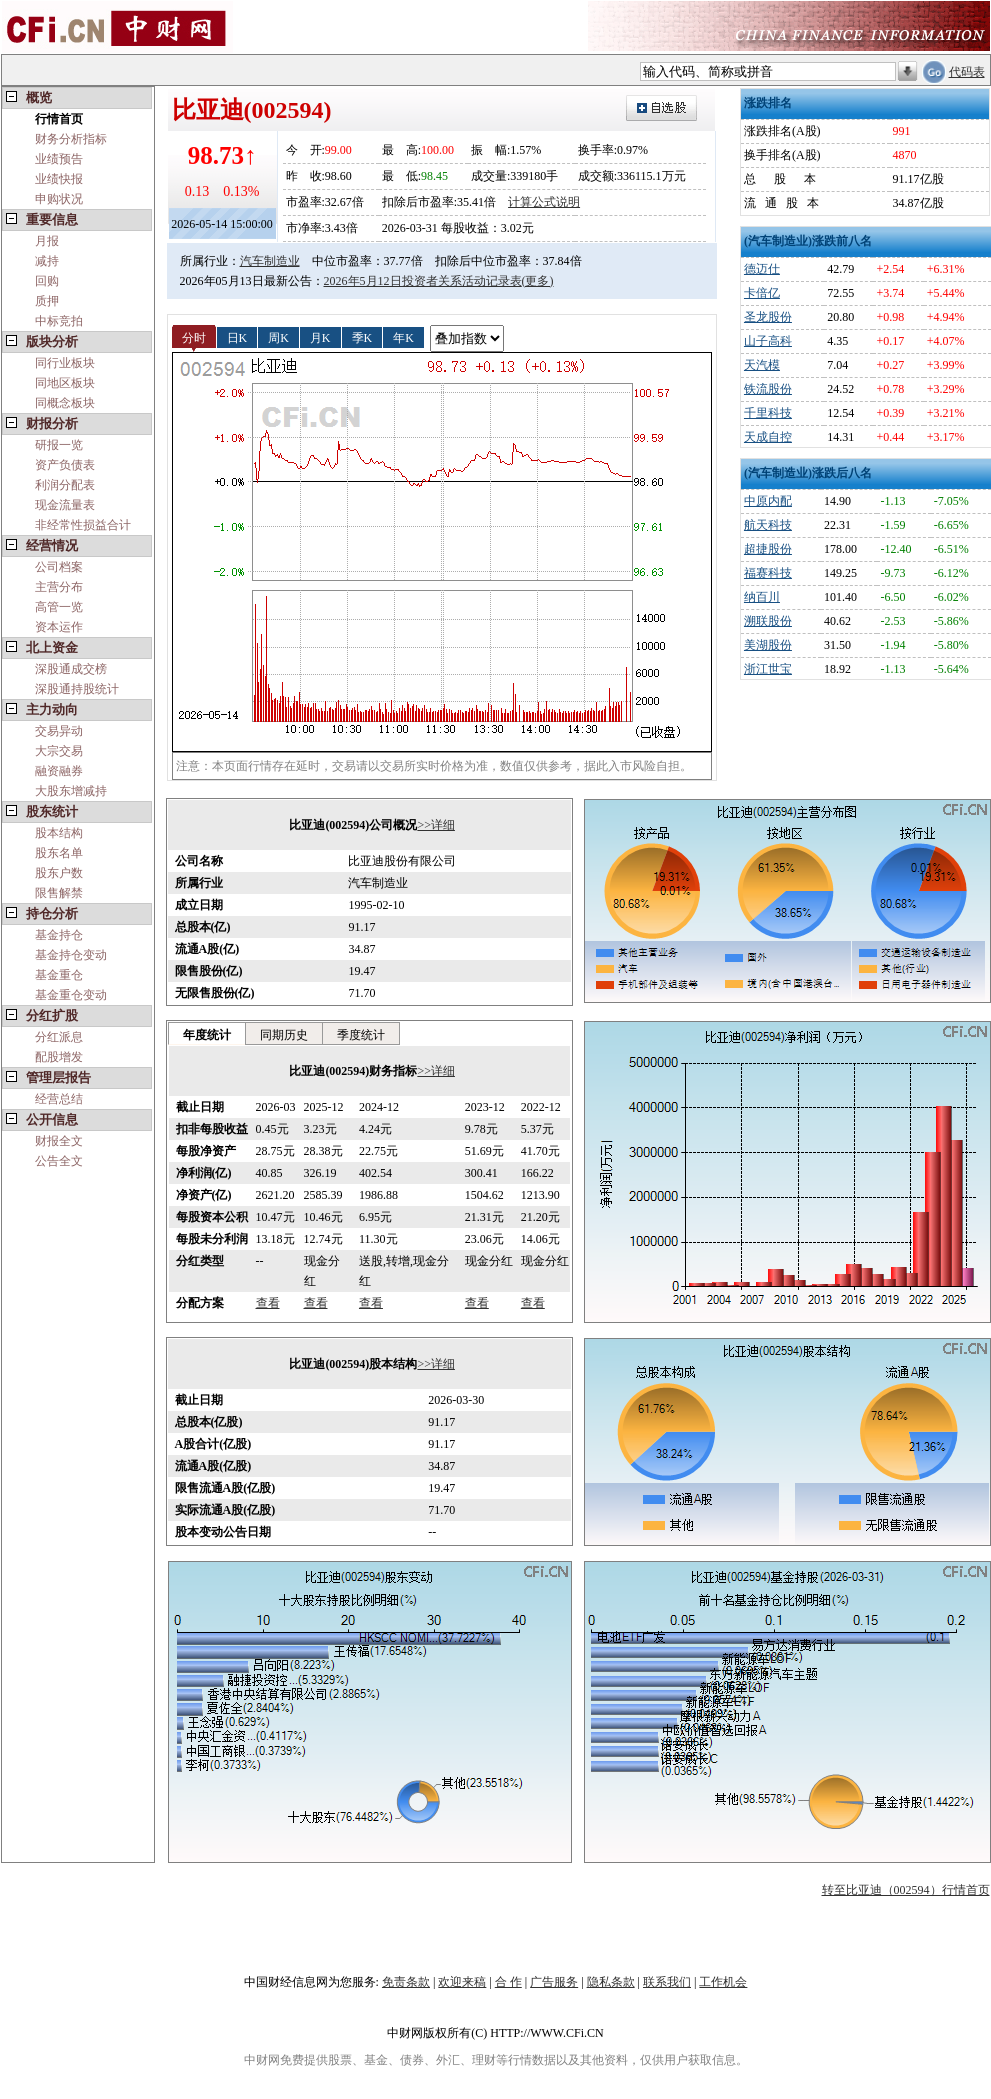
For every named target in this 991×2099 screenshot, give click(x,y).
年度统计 (207, 1035)
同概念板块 (65, 403)
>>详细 (436, 825)
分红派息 (59, 1037)
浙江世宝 (768, 669)
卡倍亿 (762, 293)
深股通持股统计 (77, 689)
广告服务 (554, 1982)
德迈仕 (762, 269)
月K (320, 337)
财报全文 (59, 1141)
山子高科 (768, 341)
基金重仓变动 (71, 995)
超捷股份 (768, 549)
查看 (268, 1303)
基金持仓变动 (71, 955)
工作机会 (723, 1982)
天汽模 (762, 365)
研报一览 (59, 445)
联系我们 (667, 1982)
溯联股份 (768, 621)
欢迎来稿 (462, 1982)
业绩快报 (59, 179)
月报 (47, 241)
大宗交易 (59, 751)
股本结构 (59, 833)
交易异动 (59, 731)
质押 (47, 301)
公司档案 (59, 567)
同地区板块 (65, 383)
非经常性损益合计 (83, 525)
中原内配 (768, 501)
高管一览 (59, 607)
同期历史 (284, 1035)
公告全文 (59, 1161)
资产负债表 (65, 465)
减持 (47, 261)
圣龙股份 (768, 317)
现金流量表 (65, 505)
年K (403, 337)
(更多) (538, 281)
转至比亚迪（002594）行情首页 (906, 1890)
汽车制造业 (270, 261)
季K (362, 337)
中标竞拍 (59, 321)
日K (237, 337)
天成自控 (768, 437)
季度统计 (361, 1035)
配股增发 (59, 1057)
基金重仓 (59, 975)
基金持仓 (59, 935)
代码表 (967, 72)
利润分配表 (65, 485)
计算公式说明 (544, 202)
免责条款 (406, 1982)
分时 (194, 337)
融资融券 (59, 771)
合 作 (508, 1982)
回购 (47, 281)
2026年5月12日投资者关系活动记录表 (423, 281)
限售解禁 (59, 893)
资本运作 (59, 627)
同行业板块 (65, 363)
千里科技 (768, 413)
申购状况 (59, 199)
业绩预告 (59, 159)
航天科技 (768, 525)
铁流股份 (768, 389)
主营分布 (59, 587)
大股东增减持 (71, 791)
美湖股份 (768, 645)
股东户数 (59, 873)
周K (278, 337)
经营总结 (59, 1099)
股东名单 (59, 853)
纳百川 (762, 597)
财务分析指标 (71, 139)
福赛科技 (768, 573)
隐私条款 (611, 1982)
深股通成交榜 (71, 669)
